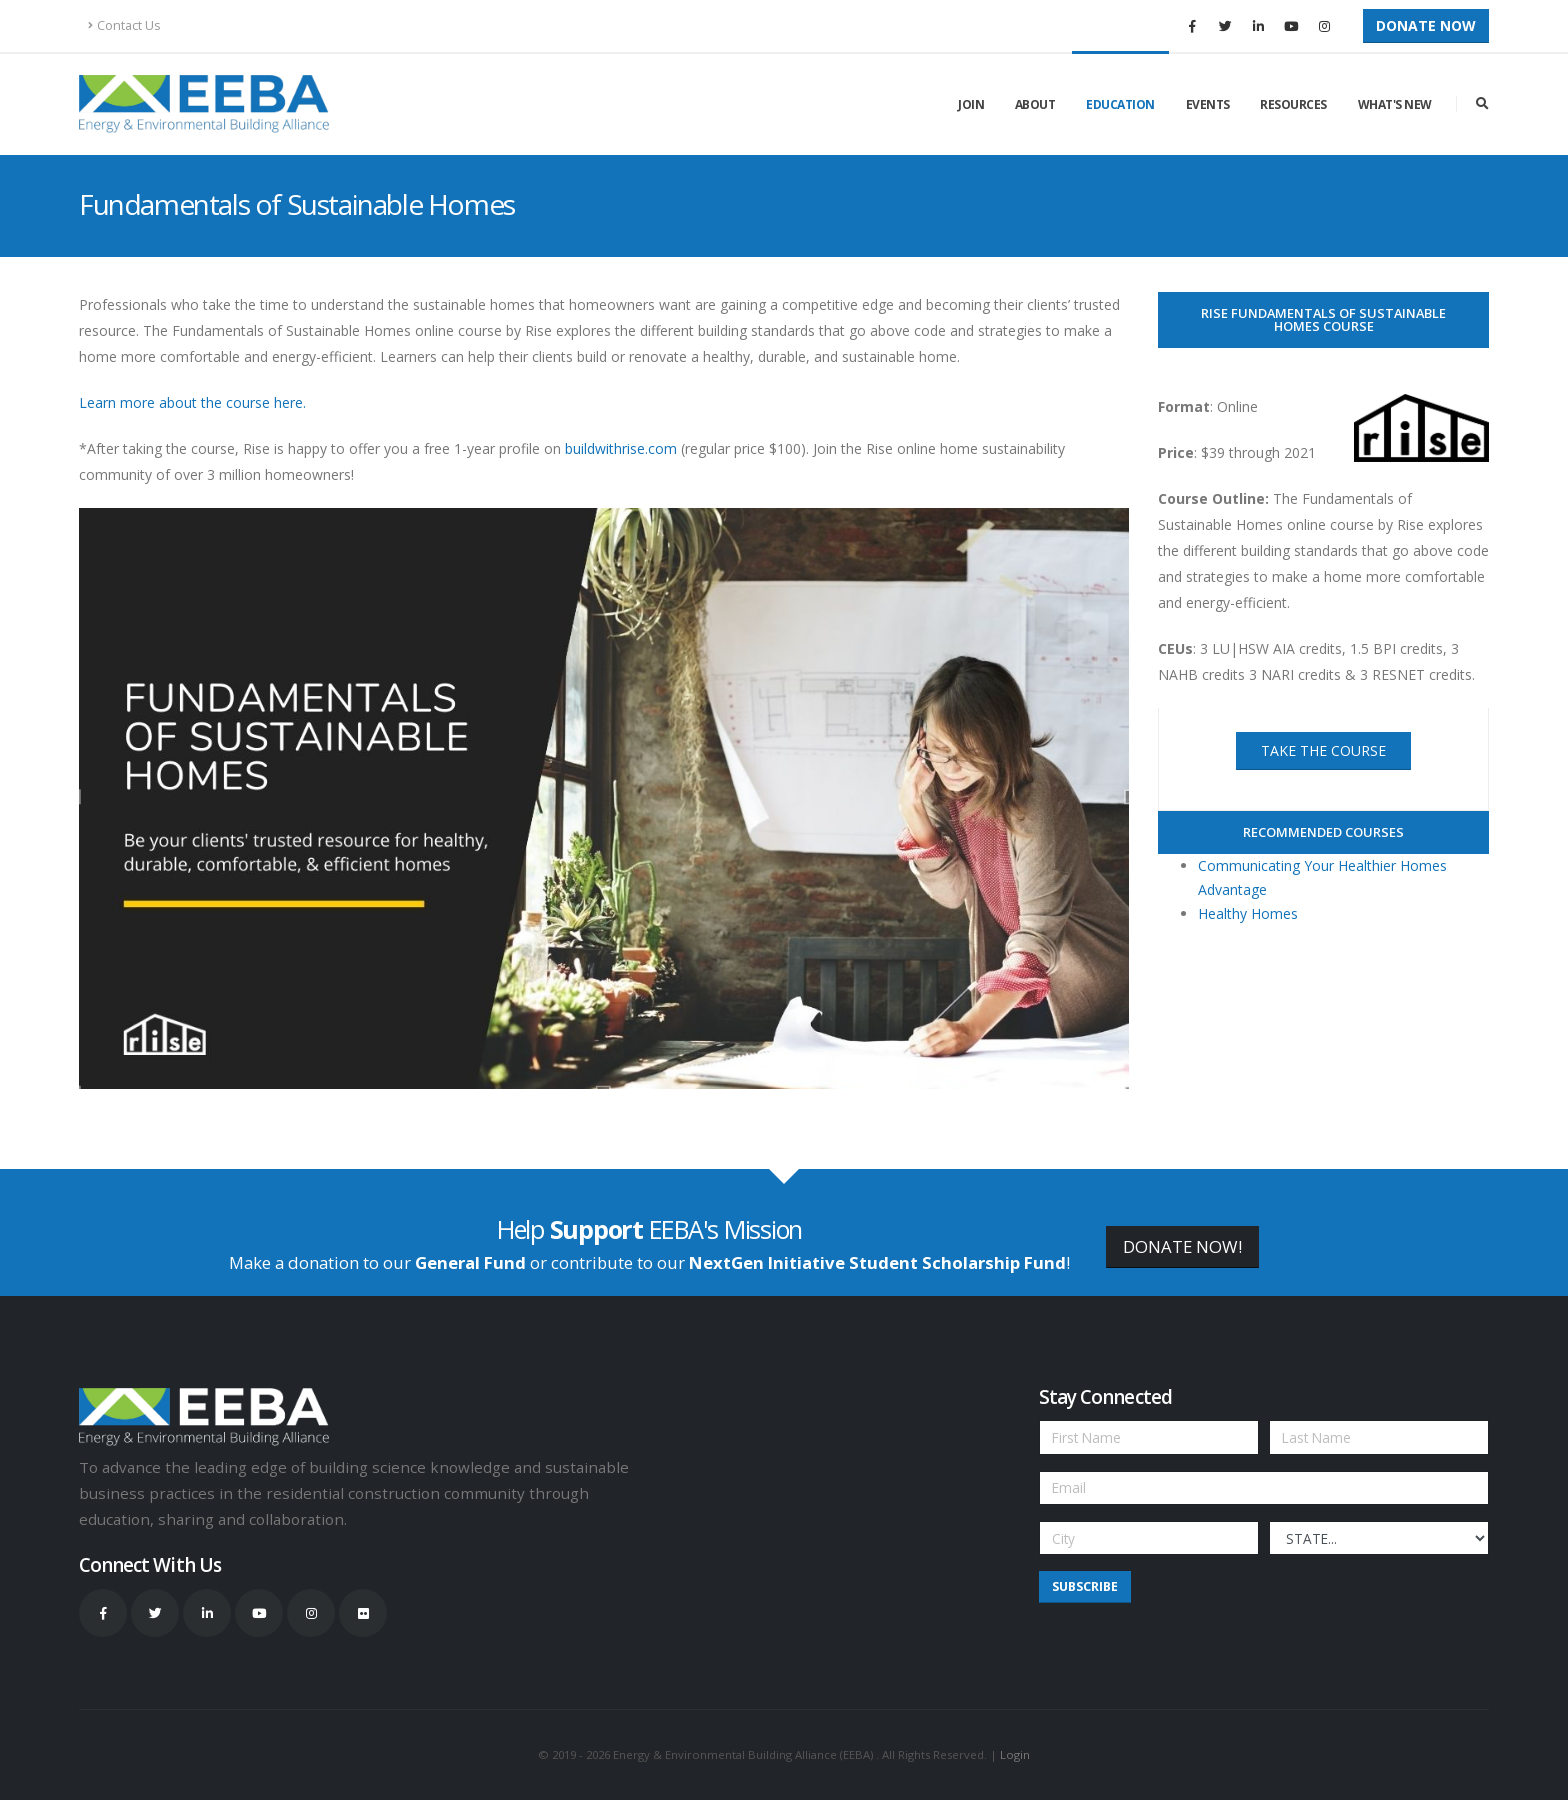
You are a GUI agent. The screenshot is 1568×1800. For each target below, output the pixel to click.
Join (971, 104)
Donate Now (1426, 25)
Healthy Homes (1248, 913)
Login (1015, 1754)
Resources (1293, 104)
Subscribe (1085, 1586)
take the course (1323, 750)
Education (1120, 104)
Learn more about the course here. (192, 402)
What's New (1395, 104)
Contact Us (124, 25)
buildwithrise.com (621, 448)
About (1035, 104)
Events (1208, 104)
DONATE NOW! (1182, 1246)
